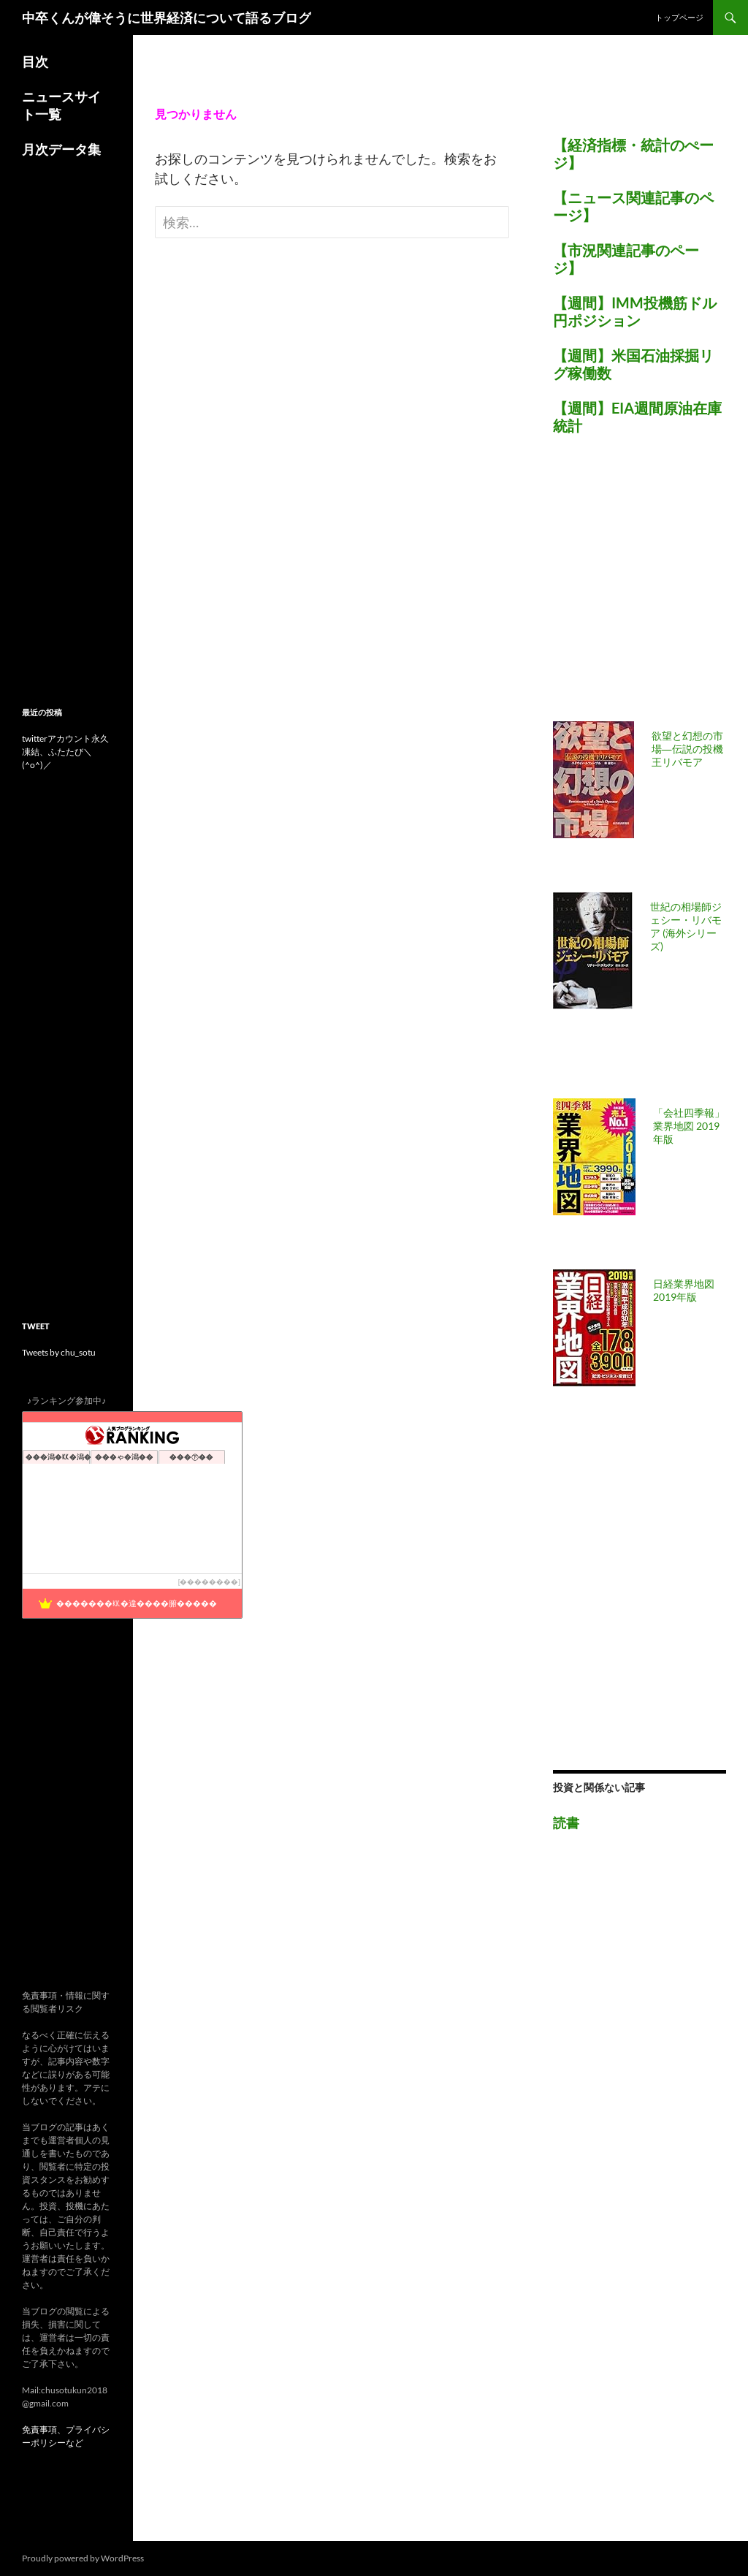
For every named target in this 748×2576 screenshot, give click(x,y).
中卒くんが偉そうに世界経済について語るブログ (166, 18)
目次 (35, 61)
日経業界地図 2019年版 (683, 1290)
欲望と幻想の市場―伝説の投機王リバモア (687, 748)
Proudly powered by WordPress (83, 2558)
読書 (566, 1823)
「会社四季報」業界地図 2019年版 (689, 1125)
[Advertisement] (650, 586)
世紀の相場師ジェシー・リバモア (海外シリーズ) (686, 926)
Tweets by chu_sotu (59, 1352)
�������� (209, 1582)
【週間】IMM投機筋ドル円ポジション (635, 311)
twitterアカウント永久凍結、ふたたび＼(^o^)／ (65, 751)
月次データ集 (61, 149)
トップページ (679, 17)
